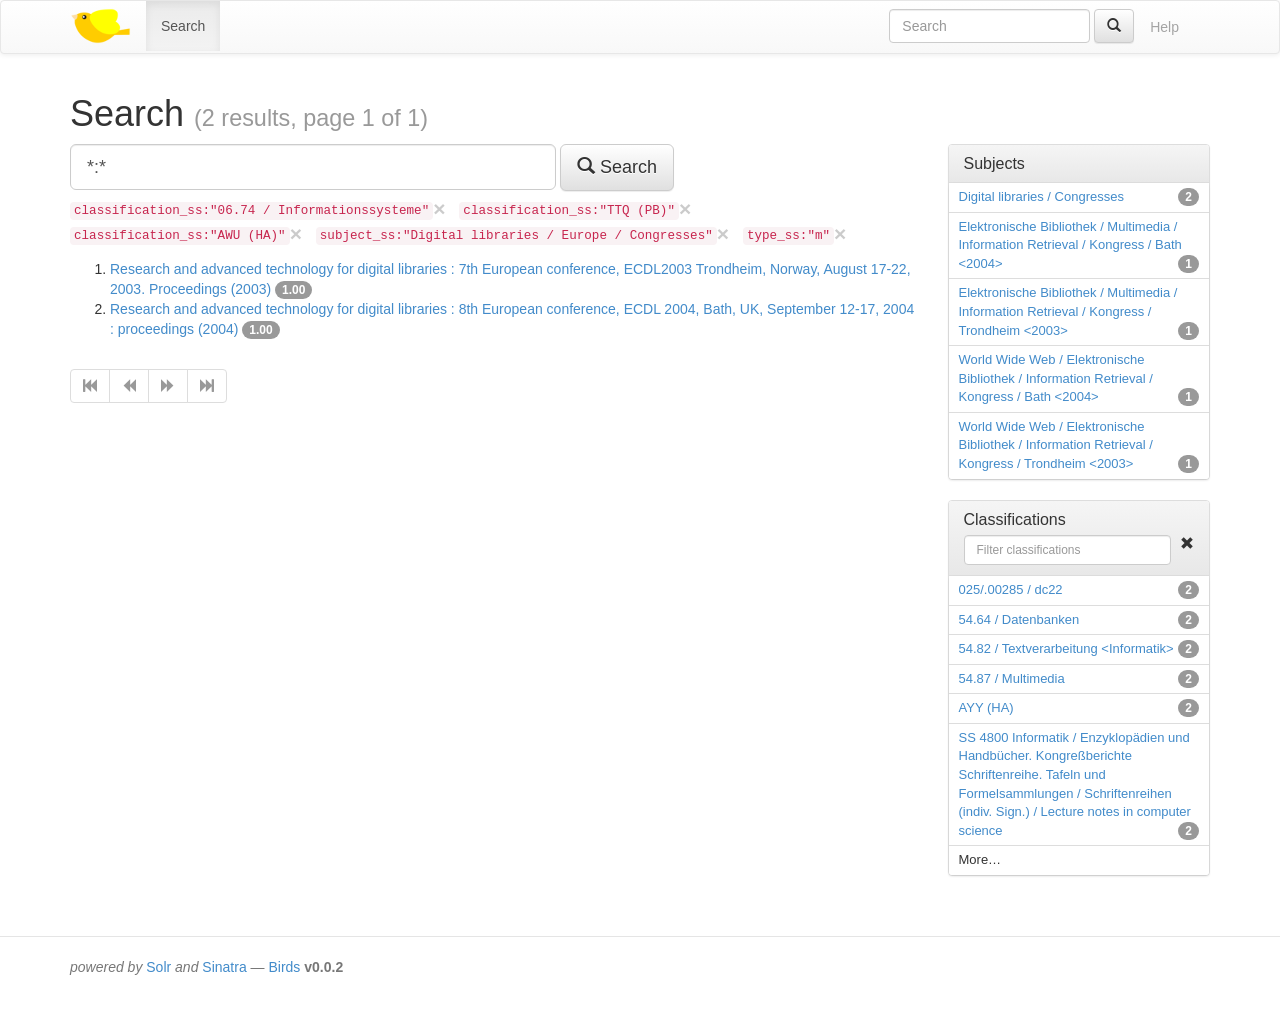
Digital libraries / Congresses (1041, 196)
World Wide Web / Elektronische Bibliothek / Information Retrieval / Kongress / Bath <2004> (1056, 378)
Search (183, 26)
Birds (284, 967)
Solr (158, 967)
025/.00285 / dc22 (1011, 589)
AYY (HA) (986, 707)
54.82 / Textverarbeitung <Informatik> (1066, 648)
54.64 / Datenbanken (1019, 619)
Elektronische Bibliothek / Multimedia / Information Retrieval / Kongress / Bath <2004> (1070, 245)
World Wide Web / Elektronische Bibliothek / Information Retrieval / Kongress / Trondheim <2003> (1056, 445)
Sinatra (224, 967)
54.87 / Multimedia (1012, 678)
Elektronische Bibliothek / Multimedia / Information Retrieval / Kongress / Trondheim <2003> (1068, 311)
